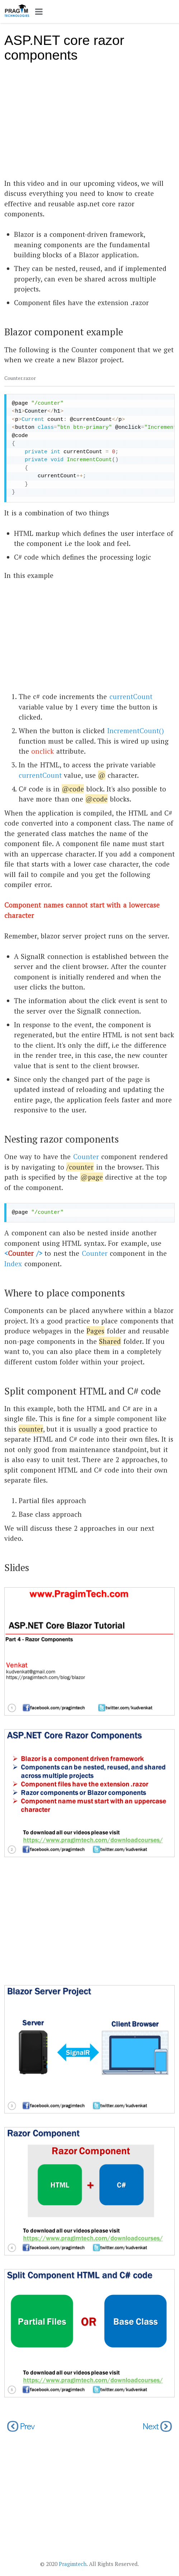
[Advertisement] (89, 124)
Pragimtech (72, 2563)
